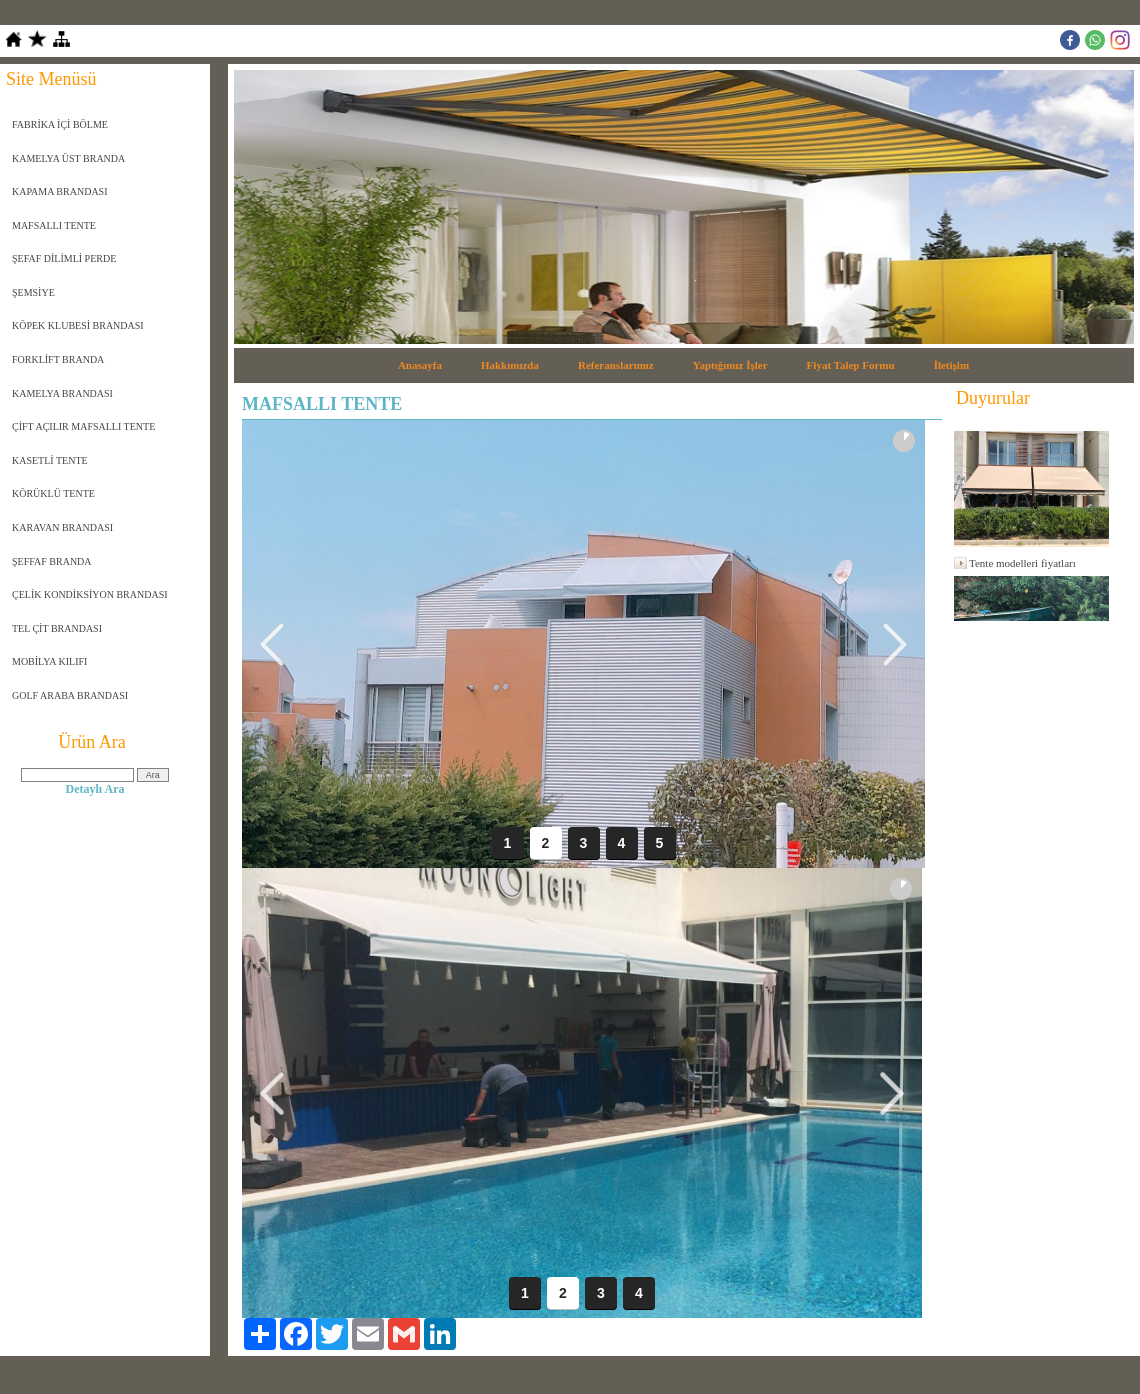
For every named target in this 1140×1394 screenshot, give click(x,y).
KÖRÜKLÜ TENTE (53, 493)
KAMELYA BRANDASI (62, 393)
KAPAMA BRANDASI (60, 191)
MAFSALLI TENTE (54, 225)
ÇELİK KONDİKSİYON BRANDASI (90, 594)
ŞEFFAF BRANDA (52, 561)
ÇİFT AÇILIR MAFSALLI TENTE (83, 426)
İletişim (951, 365)
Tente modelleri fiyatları (1022, 563)
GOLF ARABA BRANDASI (70, 695)
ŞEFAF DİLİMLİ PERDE (64, 258)
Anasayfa (420, 365)
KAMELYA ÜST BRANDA (68, 158)
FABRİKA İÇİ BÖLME (60, 124)
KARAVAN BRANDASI (62, 527)
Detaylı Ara (95, 789)
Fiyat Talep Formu (851, 365)
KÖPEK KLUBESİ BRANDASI (78, 325)
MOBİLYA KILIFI (49, 661)
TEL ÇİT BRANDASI (57, 628)
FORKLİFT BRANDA (58, 359)
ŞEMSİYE (33, 292)
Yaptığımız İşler (730, 365)
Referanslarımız (616, 365)
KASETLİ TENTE (50, 460)
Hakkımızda (510, 365)
